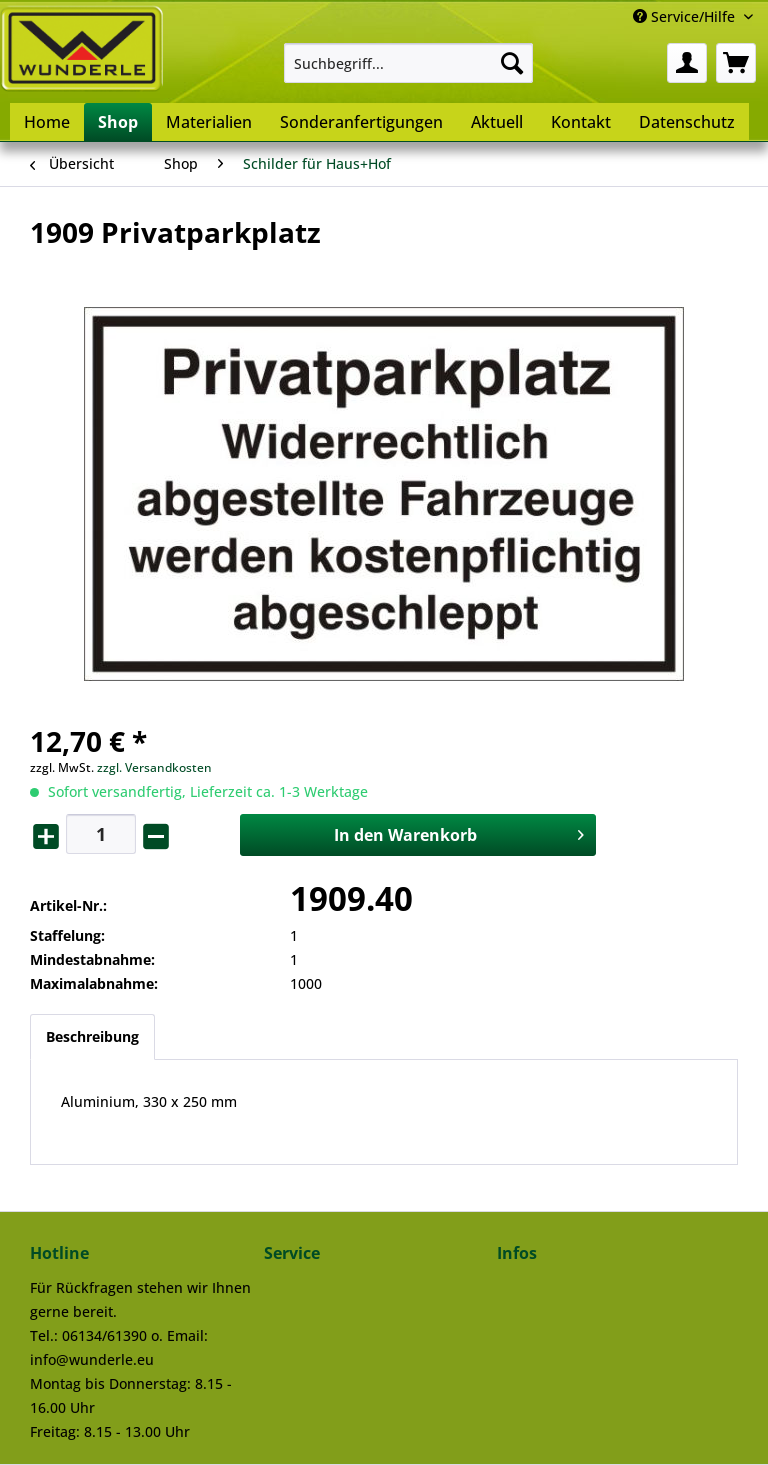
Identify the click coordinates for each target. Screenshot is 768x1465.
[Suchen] (512, 63)
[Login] (687, 63)
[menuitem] (409, 63)
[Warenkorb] (736, 63)
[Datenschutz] (687, 122)
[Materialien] (209, 122)
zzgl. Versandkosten (154, 767)
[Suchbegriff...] (409, 63)
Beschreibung (92, 1036)
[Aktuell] (497, 122)
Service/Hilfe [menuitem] (686, 16)
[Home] (47, 122)
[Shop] (118, 122)
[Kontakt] (581, 122)
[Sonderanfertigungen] (361, 122)
